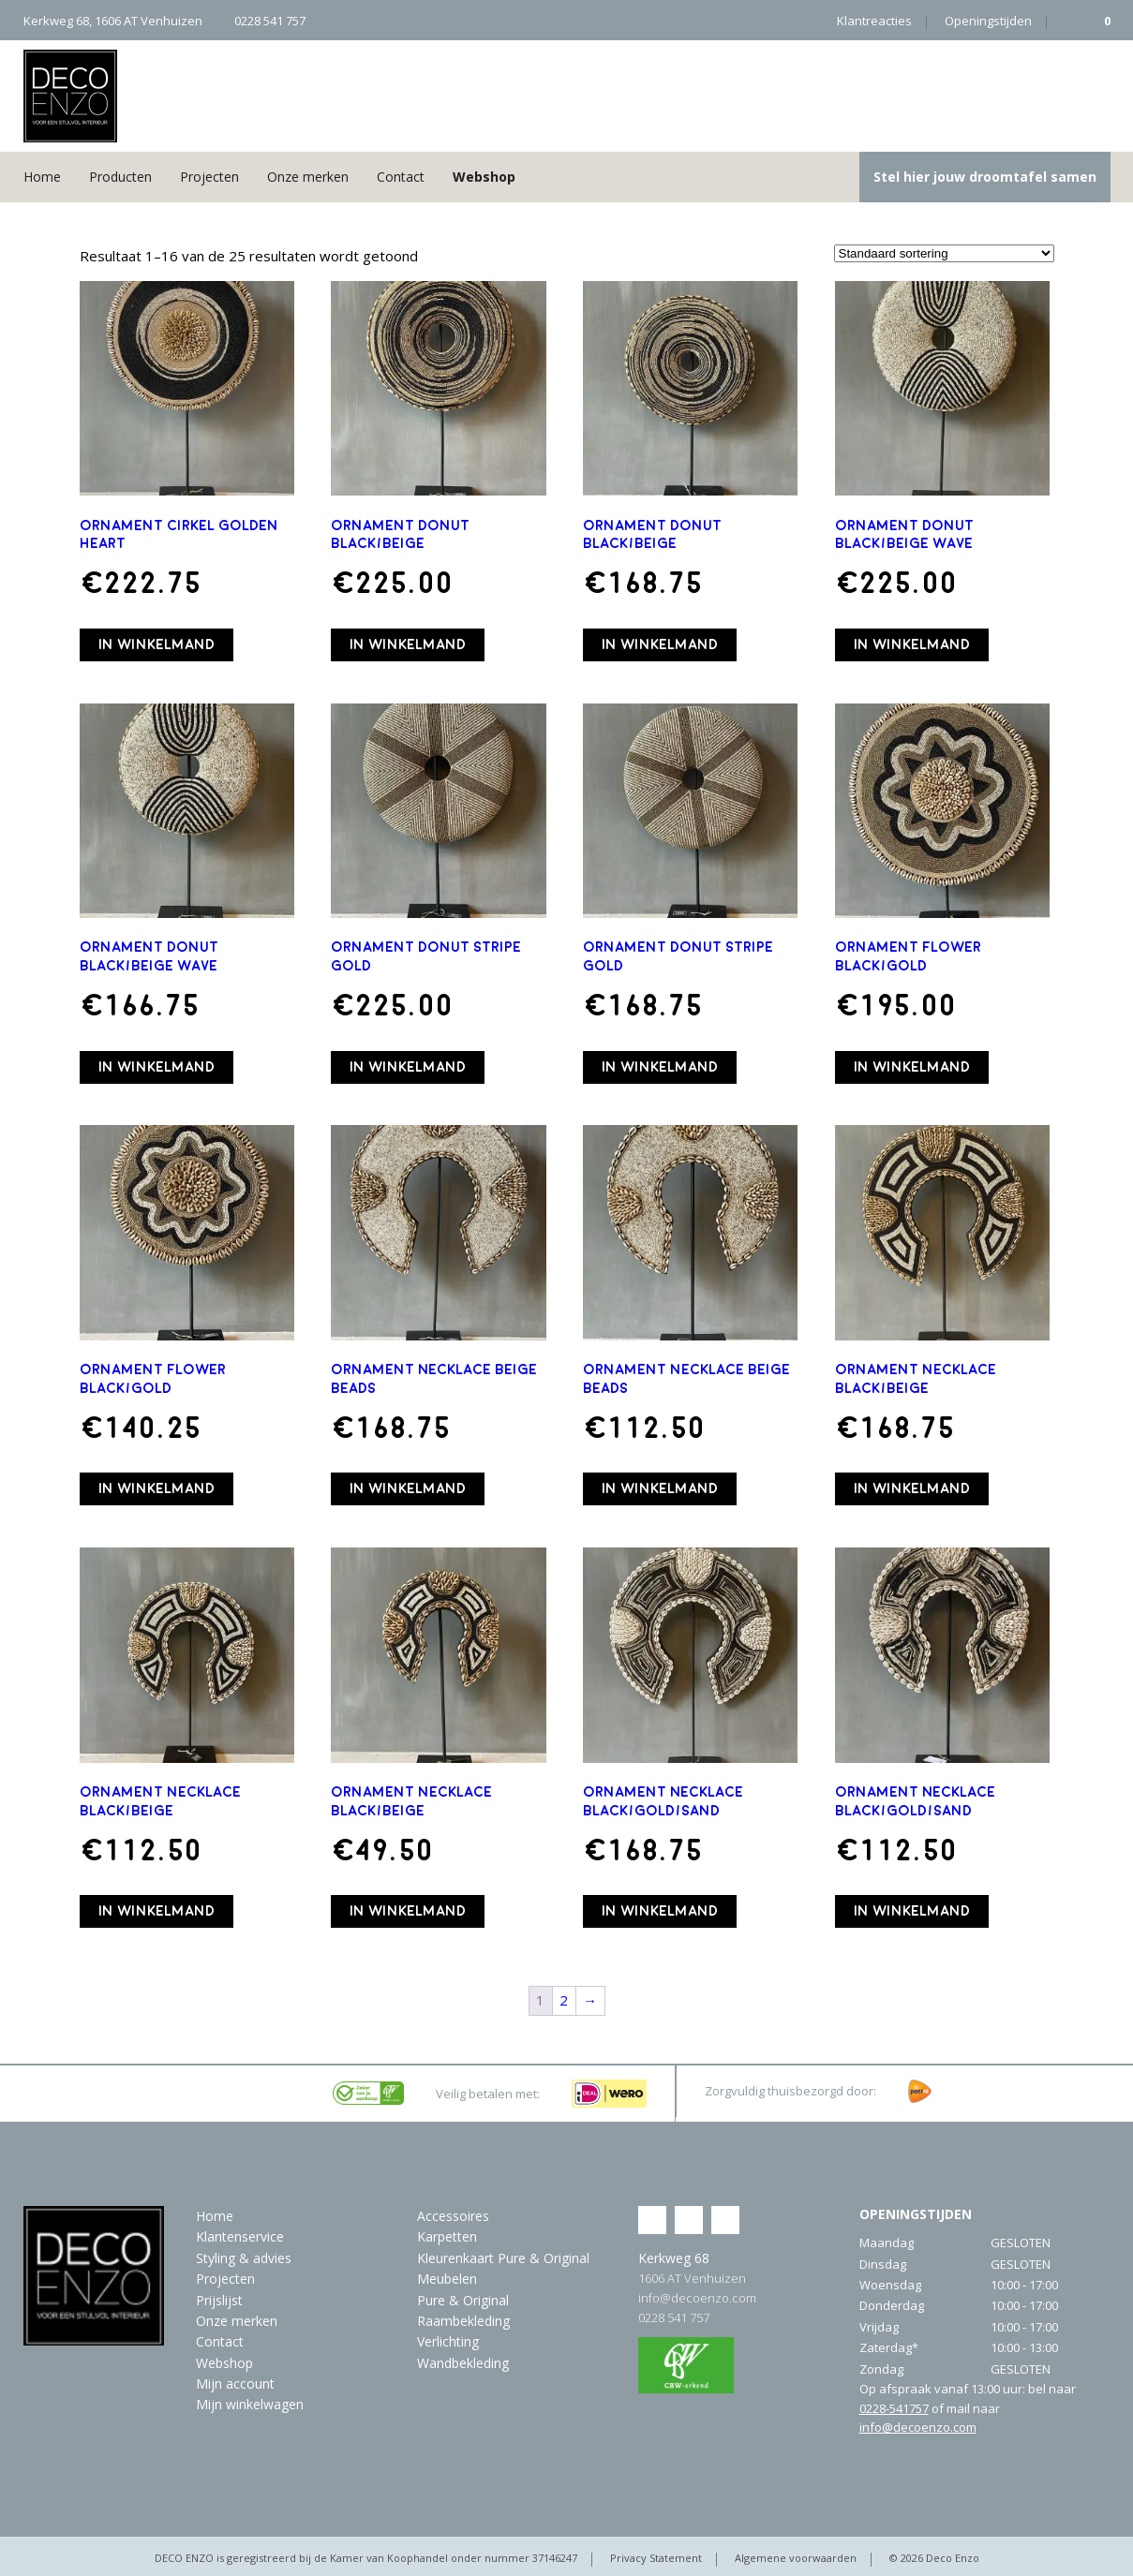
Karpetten (447, 2236)
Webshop (484, 176)
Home (42, 176)
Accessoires (453, 2216)
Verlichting (448, 2341)
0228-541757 (894, 2408)
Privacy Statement (656, 2558)
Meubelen (447, 2278)
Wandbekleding (463, 2363)
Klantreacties (874, 20)
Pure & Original (463, 2300)
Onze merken (308, 176)
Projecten (209, 176)
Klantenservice (240, 2236)
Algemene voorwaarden (796, 2558)
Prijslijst (219, 2300)
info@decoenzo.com (697, 2297)
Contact (401, 176)
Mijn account (235, 2383)
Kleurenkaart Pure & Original (503, 2258)
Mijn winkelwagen (250, 2404)
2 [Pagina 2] (563, 2000)
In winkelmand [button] (156, 644)
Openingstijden (988, 20)
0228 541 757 (673, 2317)
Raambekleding (463, 2321)
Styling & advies (243, 2258)
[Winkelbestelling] (944, 253)
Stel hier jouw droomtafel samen (984, 176)
